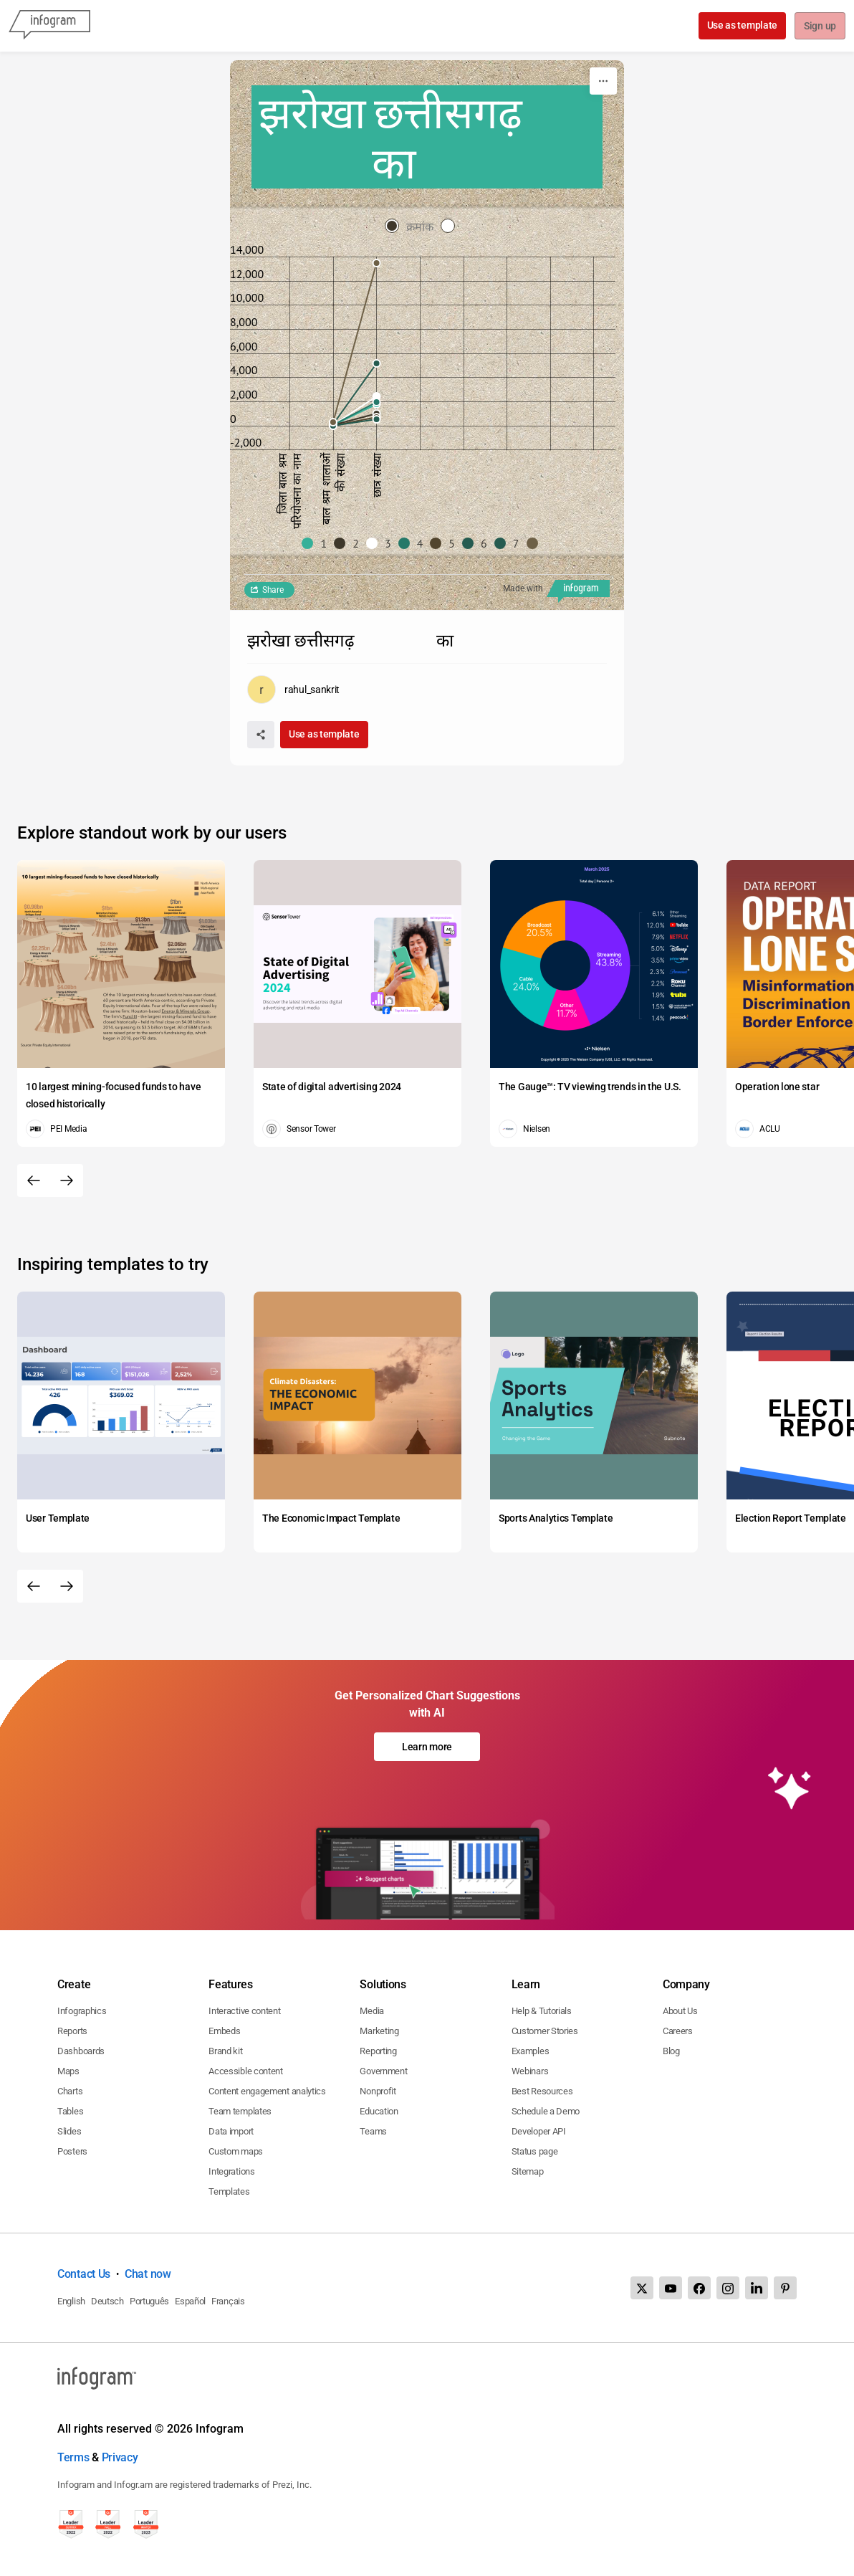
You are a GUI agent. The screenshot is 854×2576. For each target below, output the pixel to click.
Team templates (240, 2111)
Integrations (231, 2171)
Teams (373, 2131)
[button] (318, 543)
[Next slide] (66, 1180)
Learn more (427, 1746)
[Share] (260, 734)
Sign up (819, 26)
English (71, 2301)
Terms (73, 2457)
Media (372, 2010)
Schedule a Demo (546, 2111)
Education (379, 2111)
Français (228, 2301)
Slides (69, 2131)
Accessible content (245, 2071)
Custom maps (235, 2151)
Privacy (120, 2457)
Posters (72, 2151)
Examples (531, 2051)
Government (383, 2071)
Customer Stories (545, 2031)
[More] (603, 81)
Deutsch (107, 2301)
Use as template (741, 25)
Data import (231, 2131)
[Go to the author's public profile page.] (293, 689)
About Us (680, 2010)
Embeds (224, 2031)
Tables (70, 2111)
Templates (228, 2191)
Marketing (379, 2031)
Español (190, 2301)
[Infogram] (49, 26)
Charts (69, 2091)
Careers (678, 2031)
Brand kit (225, 2051)
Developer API (539, 2131)
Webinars (530, 2071)
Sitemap (528, 2171)
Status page (535, 2151)
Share (273, 590)
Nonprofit (377, 2091)
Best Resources (542, 2091)
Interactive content (244, 2010)
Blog (671, 2051)
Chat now (148, 2274)
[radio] (413, 227)
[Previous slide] (33, 1180)
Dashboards (81, 2051)
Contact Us (83, 2274)
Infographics (81, 2010)
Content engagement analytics (267, 2091)
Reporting (378, 2051)
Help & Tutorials (542, 2010)
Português (149, 2301)
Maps (68, 2071)
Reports (72, 2031)
